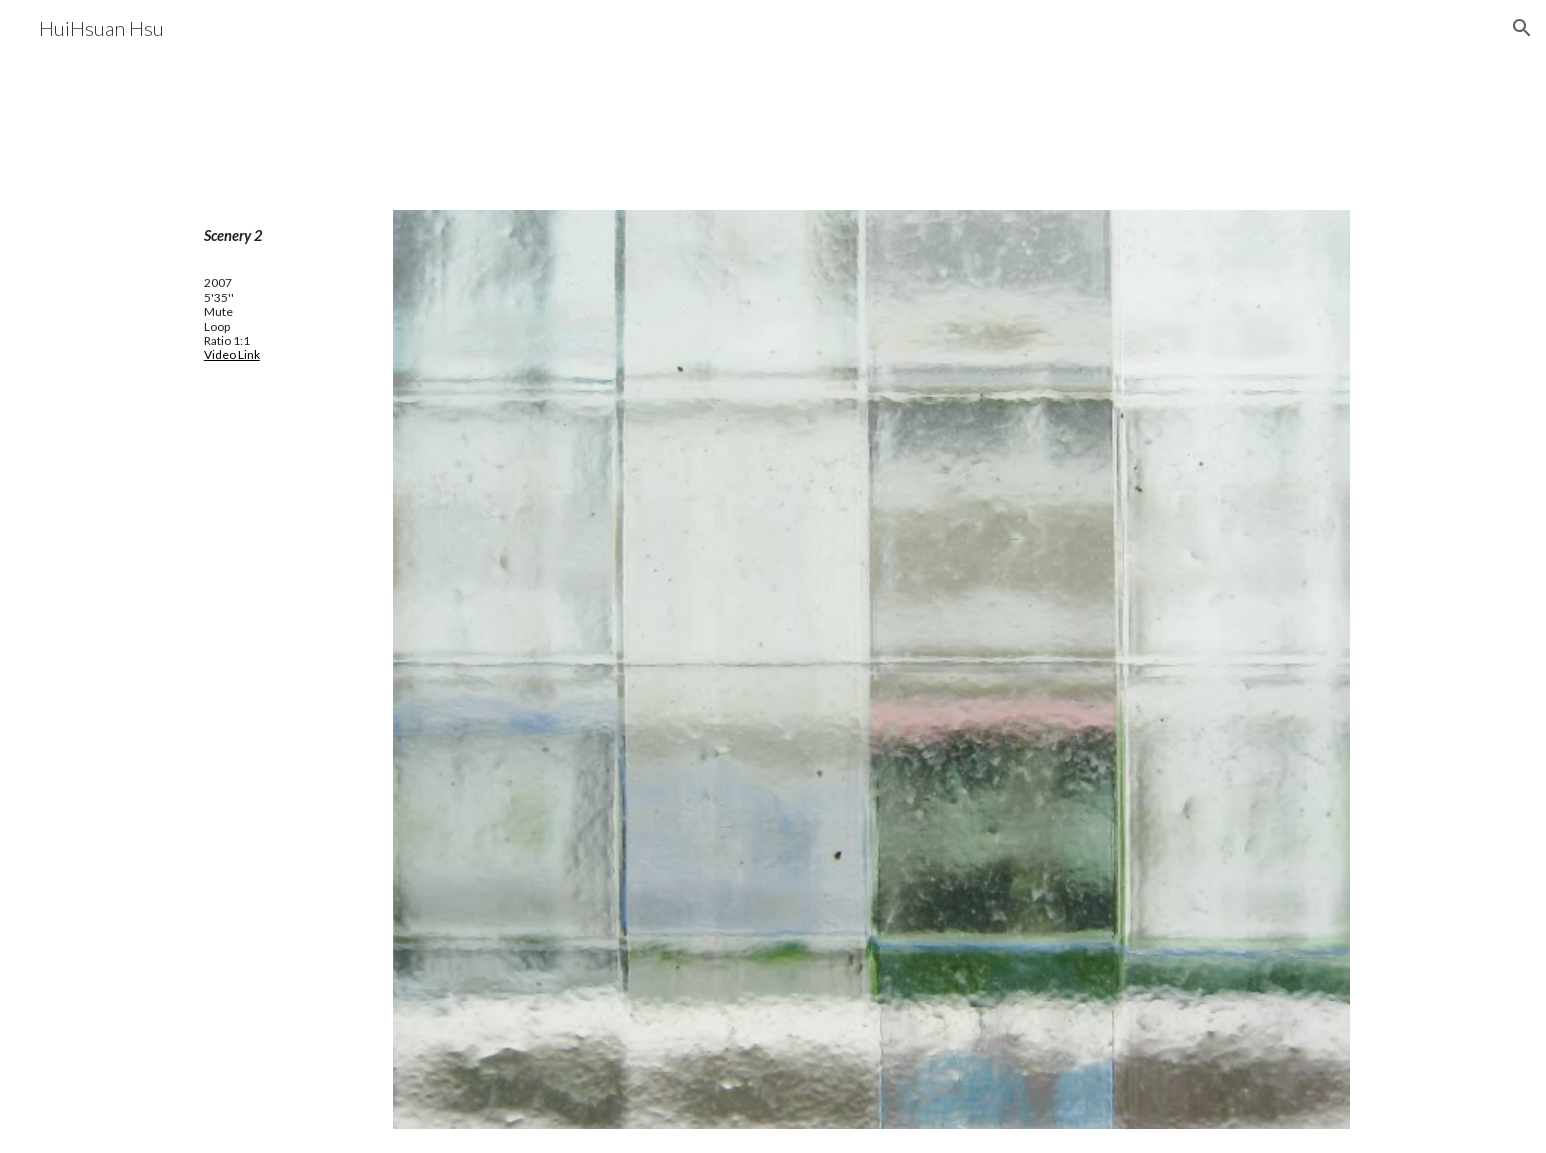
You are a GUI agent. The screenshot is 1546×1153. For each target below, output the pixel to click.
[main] (280, 236)
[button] (1522, 28)
